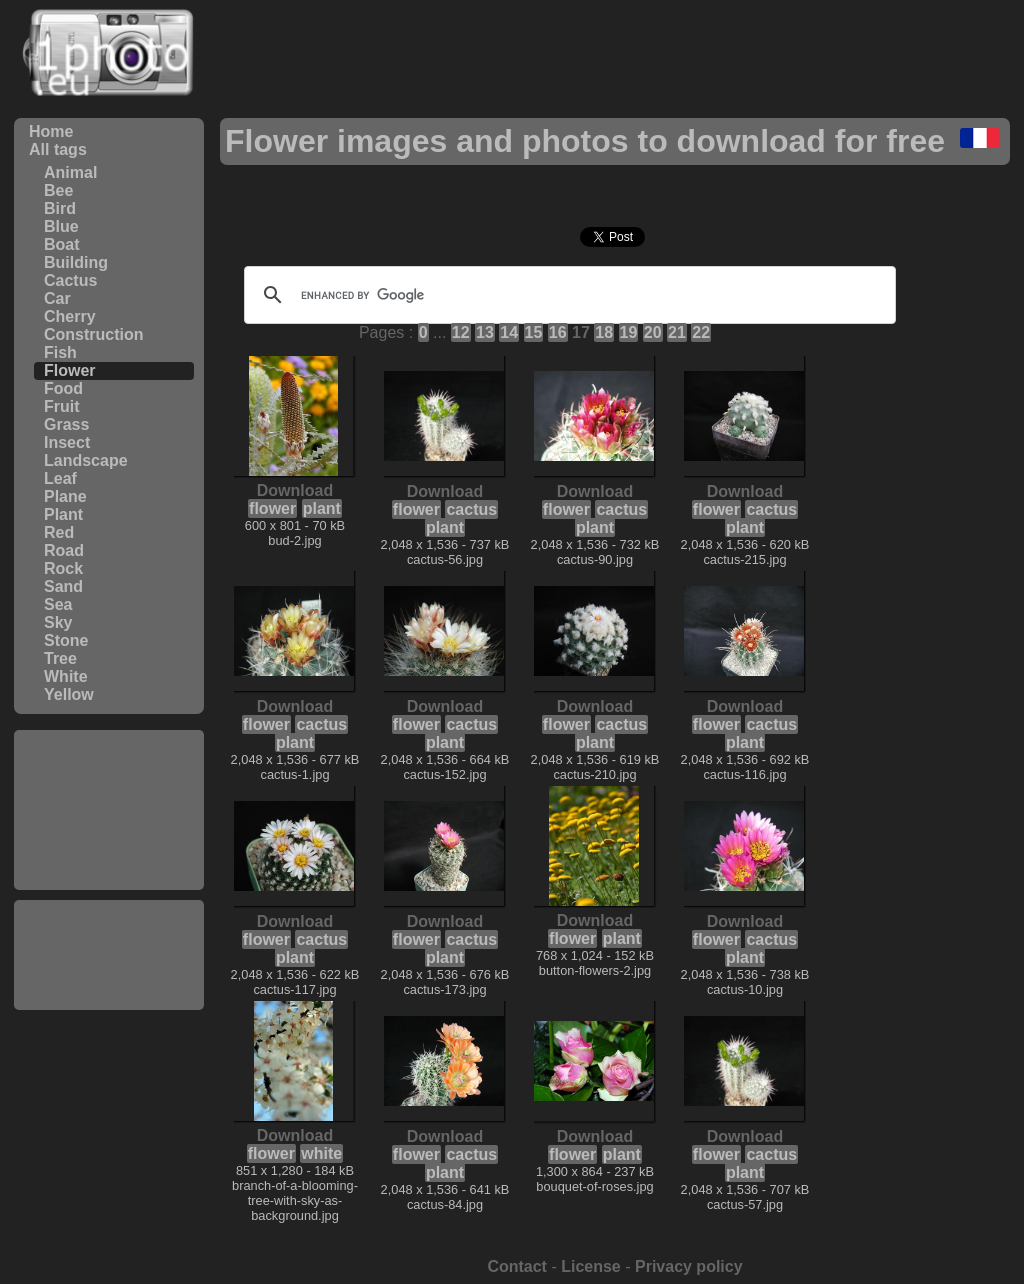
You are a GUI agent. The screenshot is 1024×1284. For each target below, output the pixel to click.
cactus (471, 509)
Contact (517, 1266)
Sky (58, 622)
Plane (65, 496)
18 (604, 332)
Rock (63, 568)
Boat (62, 244)
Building (76, 262)
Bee (58, 190)
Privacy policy (689, 1266)
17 (581, 332)
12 (461, 332)
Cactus (70, 280)
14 (509, 332)
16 (558, 332)
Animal (70, 172)
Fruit (62, 406)
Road (64, 550)
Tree (60, 658)
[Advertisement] (109, 810)
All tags (58, 149)
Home (51, 131)
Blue (61, 226)
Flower (70, 370)
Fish (60, 352)
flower (272, 508)
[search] (567, 295)
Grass (66, 424)
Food (63, 388)
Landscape (86, 460)
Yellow (69, 694)
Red (59, 532)
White (66, 676)
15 (534, 332)
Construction (94, 334)
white (321, 1153)
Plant (63, 514)
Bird (60, 208)
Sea (58, 604)
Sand (63, 586)
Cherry (70, 316)
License (591, 1266)
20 (653, 332)
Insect (67, 442)
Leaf (60, 478)
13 (485, 332)
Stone (66, 640)
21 (677, 332)
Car (57, 298)
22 (701, 332)
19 (629, 332)
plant (322, 508)
